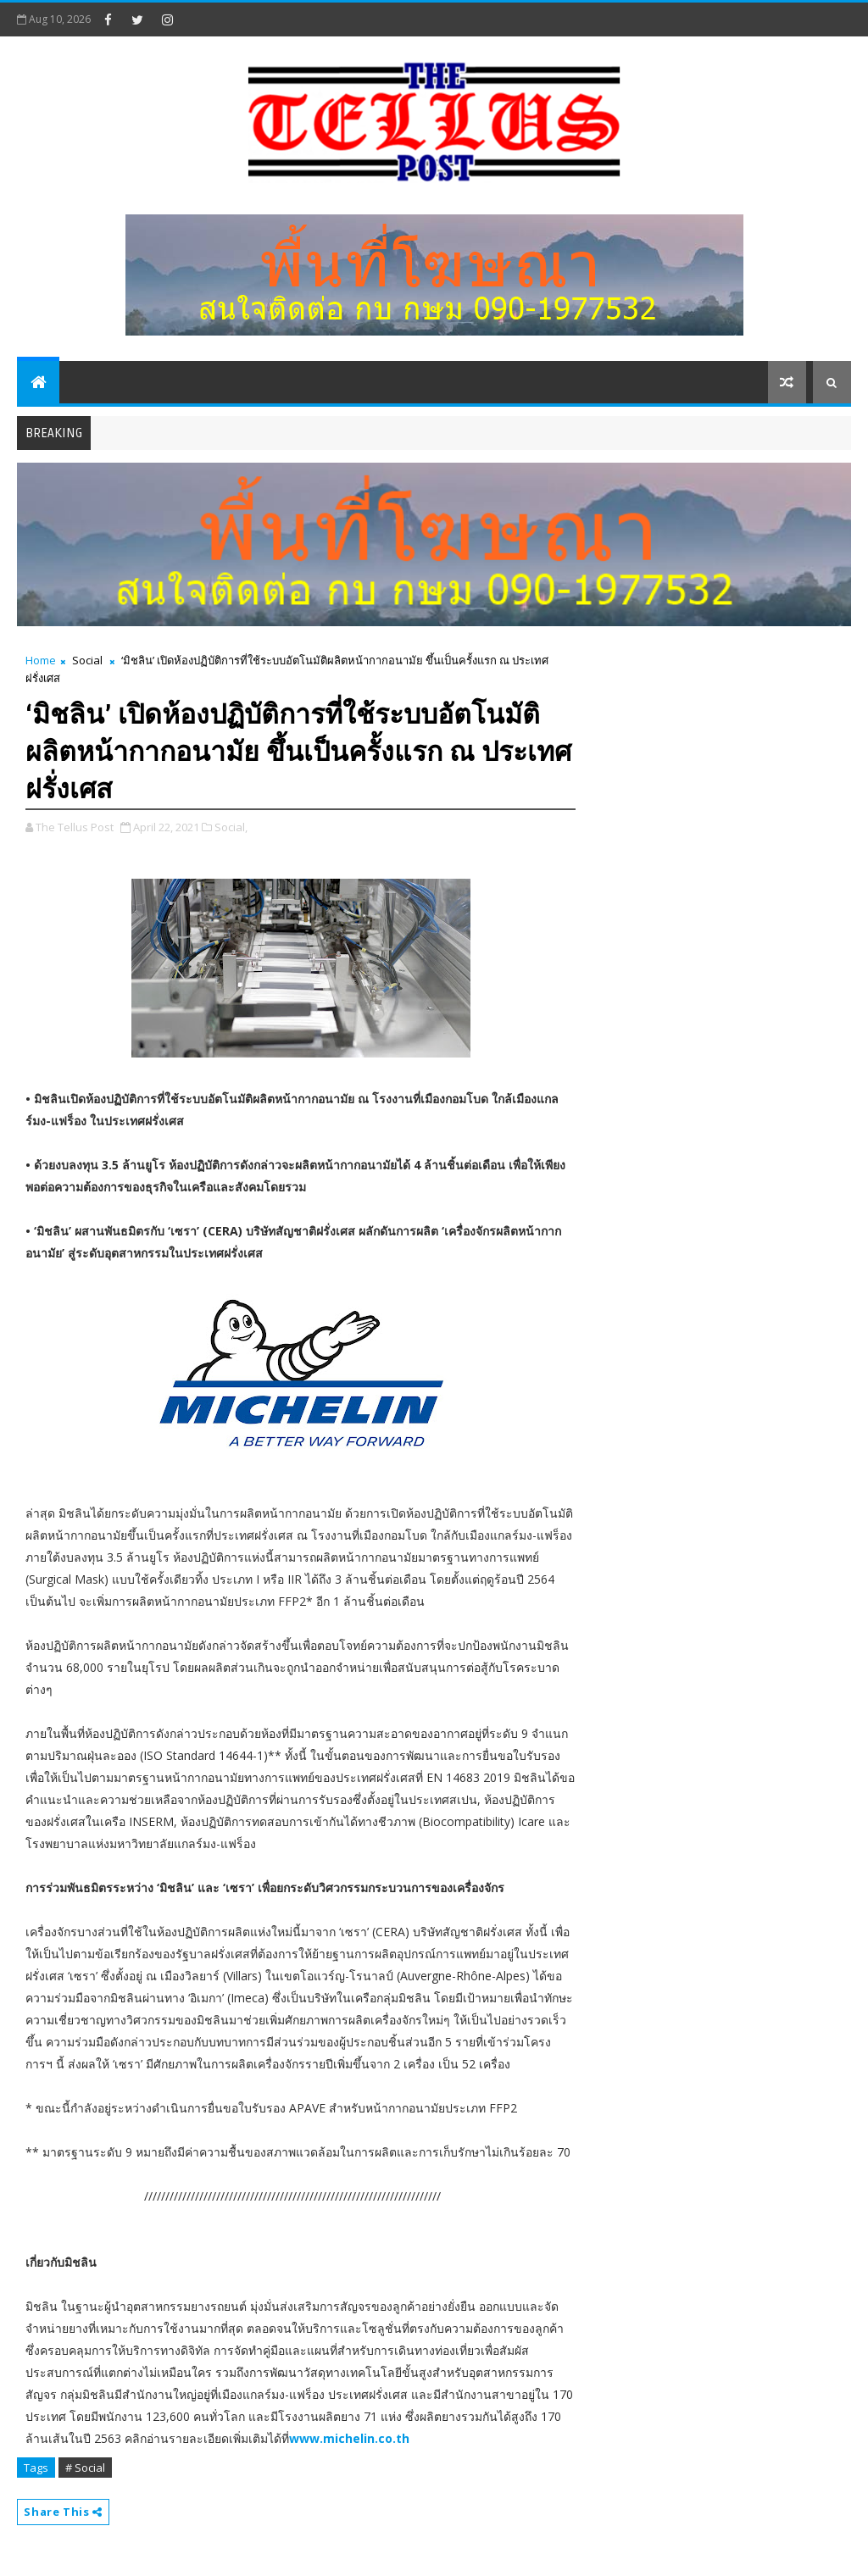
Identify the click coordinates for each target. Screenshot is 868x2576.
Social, (231, 827)
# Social (85, 2467)
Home (40, 660)
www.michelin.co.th (349, 2438)
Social (87, 660)
